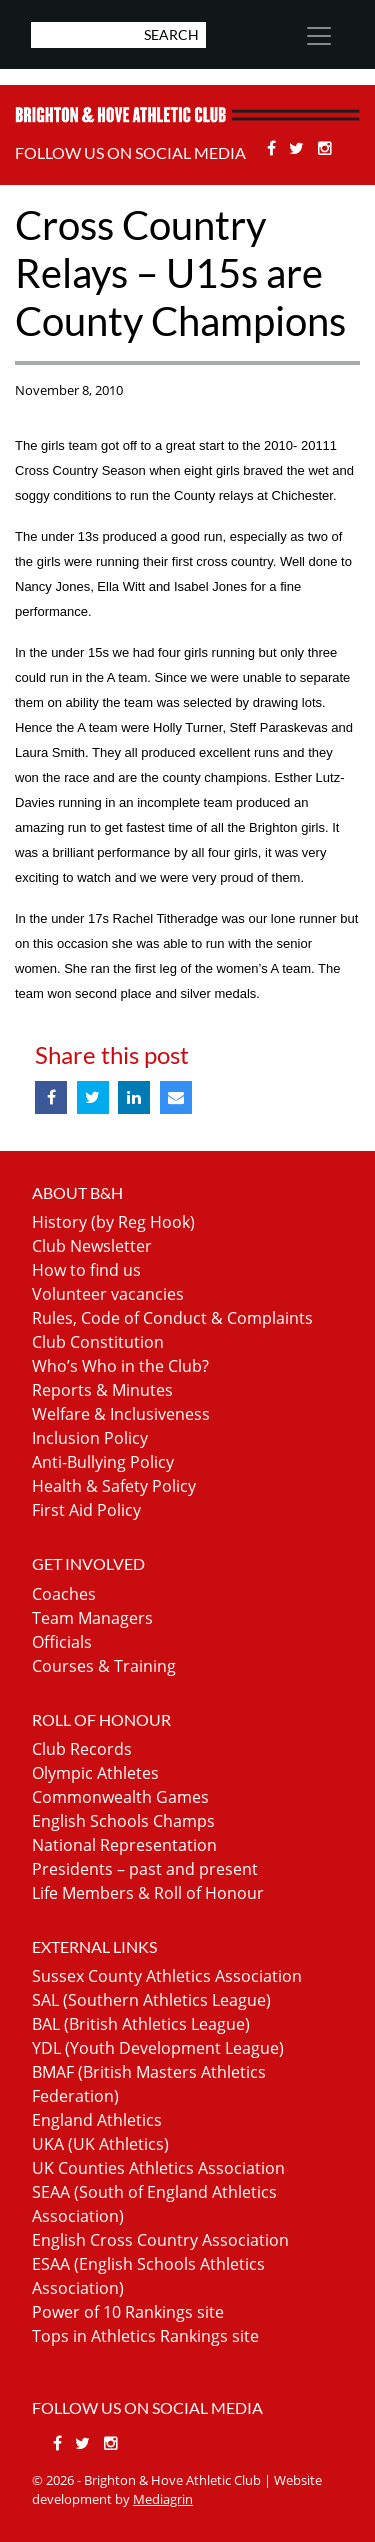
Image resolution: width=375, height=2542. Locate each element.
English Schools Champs (123, 1821)
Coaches (64, 1594)
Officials (62, 1642)
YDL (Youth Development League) (158, 2048)
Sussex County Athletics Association (167, 1976)
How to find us (86, 1270)
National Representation (124, 1845)
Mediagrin (163, 2499)
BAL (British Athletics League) (141, 2024)
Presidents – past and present (145, 1869)
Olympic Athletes (95, 1773)
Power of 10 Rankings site (128, 2312)
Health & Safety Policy (114, 1486)
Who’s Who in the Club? (120, 1366)
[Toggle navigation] (318, 36)
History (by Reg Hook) (113, 1222)
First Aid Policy (86, 1510)
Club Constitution (98, 1342)
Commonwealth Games (120, 1797)
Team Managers (92, 1618)
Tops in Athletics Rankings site (145, 2336)
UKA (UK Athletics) (100, 2144)
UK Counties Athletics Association (158, 2168)
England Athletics (97, 2120)
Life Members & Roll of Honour (148, 1893)
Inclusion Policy (90, 1438)
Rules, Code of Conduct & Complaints (172, 1318)
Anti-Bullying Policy (103, 1462)
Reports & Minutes (102, 1390)
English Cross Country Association (160, 2240)
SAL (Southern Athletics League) (151, 2000)
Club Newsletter (92, 1246)
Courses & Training (104, 1666)
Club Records (82, 1749)
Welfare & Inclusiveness (121, 1414)
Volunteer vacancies (108, 1294)
